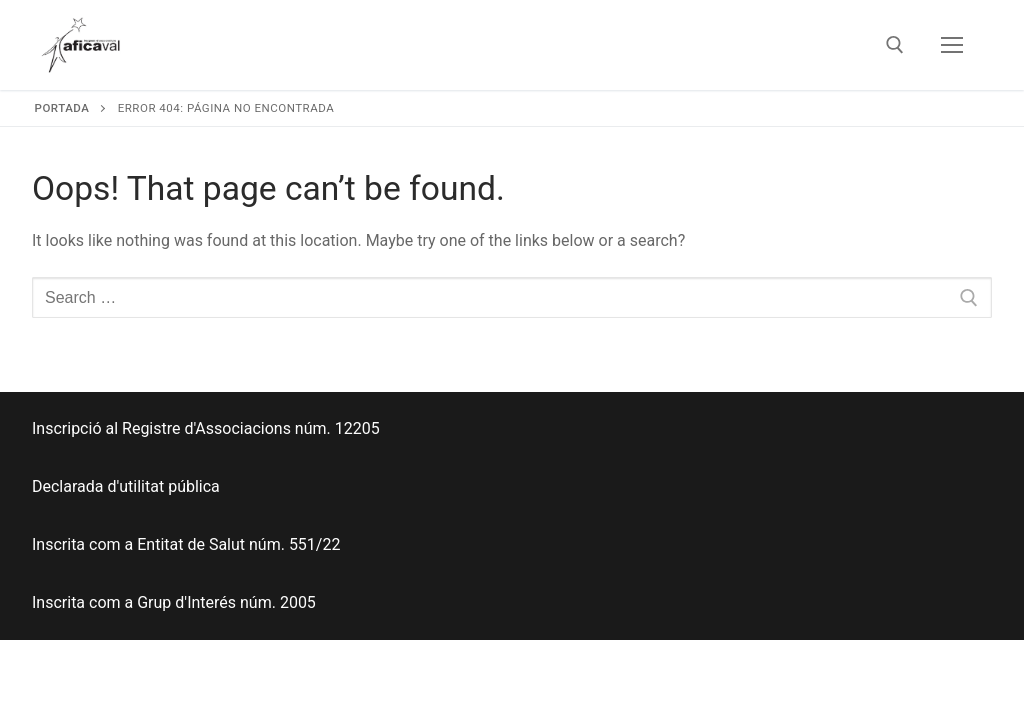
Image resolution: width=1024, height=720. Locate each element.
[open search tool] (895, 45)
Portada (62, 108)
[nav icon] (952, 45)
